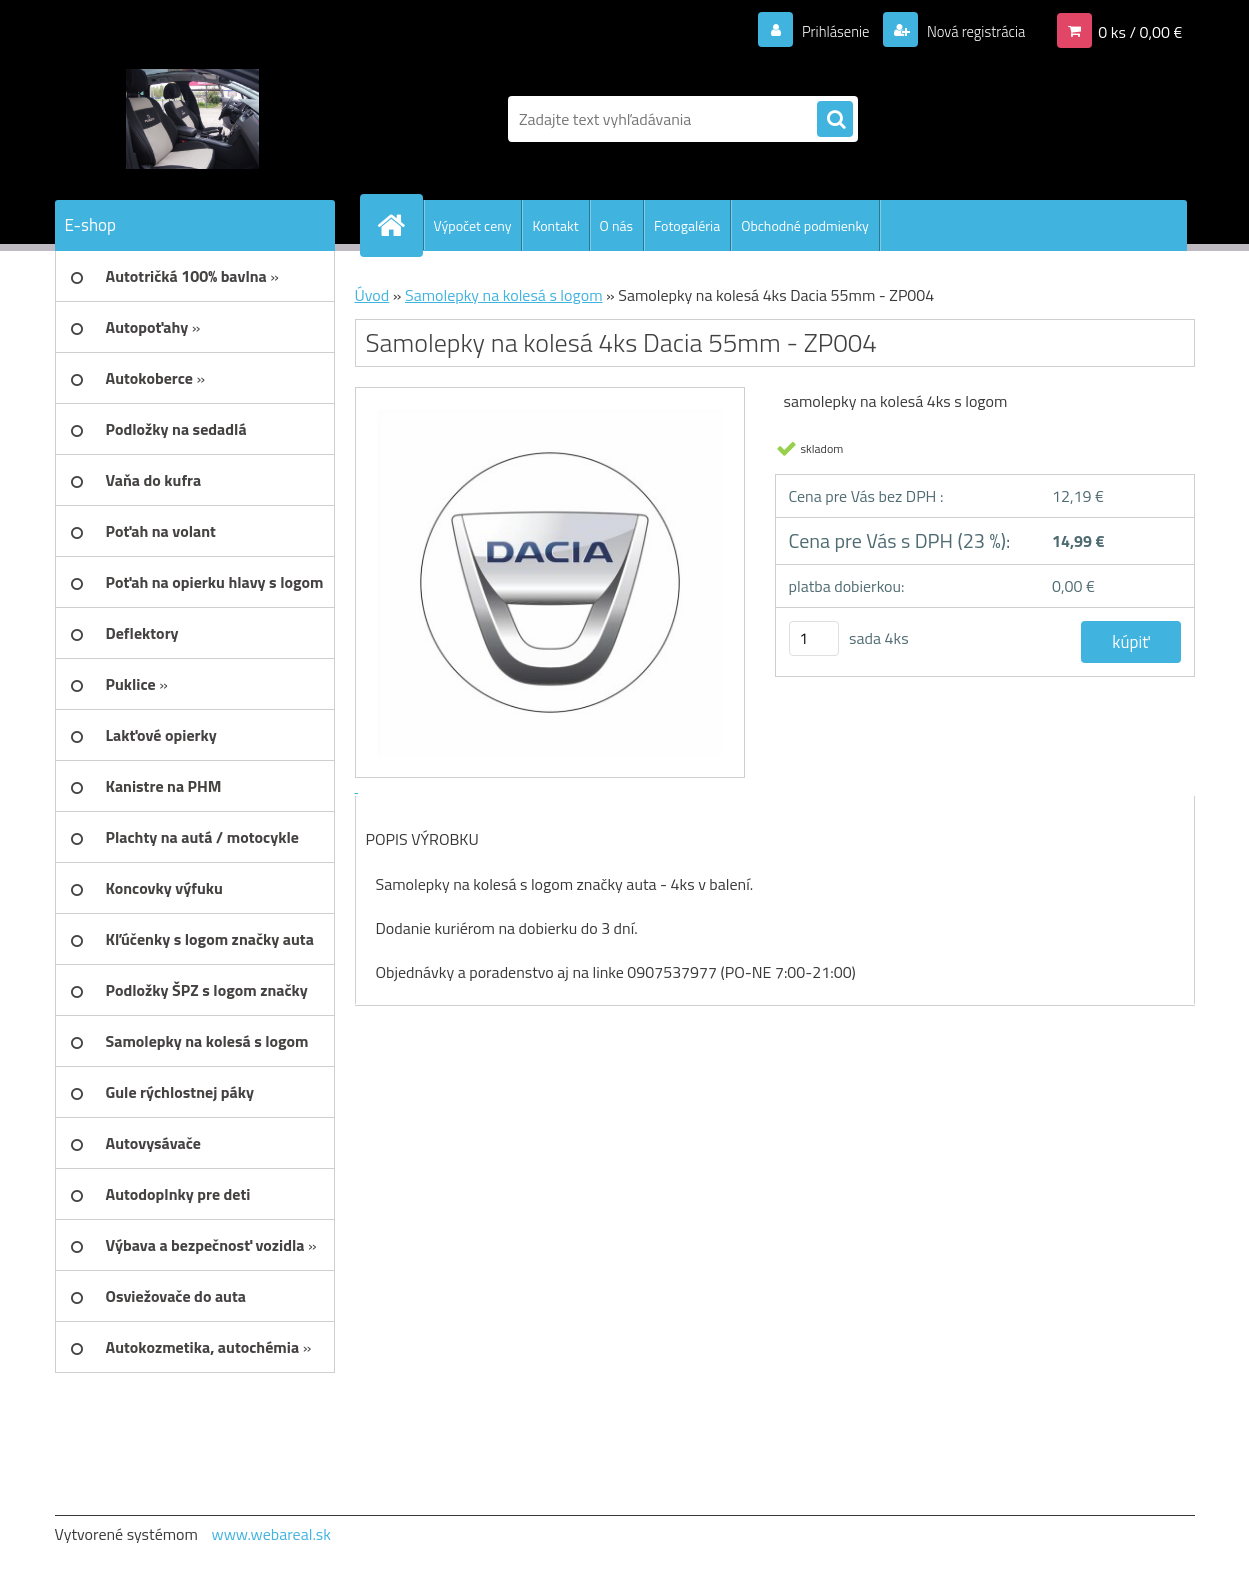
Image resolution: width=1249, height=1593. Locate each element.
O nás (616, 225)
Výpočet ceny (473, 225)
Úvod (372, 295)
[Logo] (192, 119)
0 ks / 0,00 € (1140, 31)
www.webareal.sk (271, 1534)
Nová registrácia (969, 31)
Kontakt (555, 225)
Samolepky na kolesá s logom (504, 295)
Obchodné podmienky (805, 225)
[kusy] (814, 638)
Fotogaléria (687, 225)
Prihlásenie (823, 31)
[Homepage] (400, 225)
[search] (835, 120)
